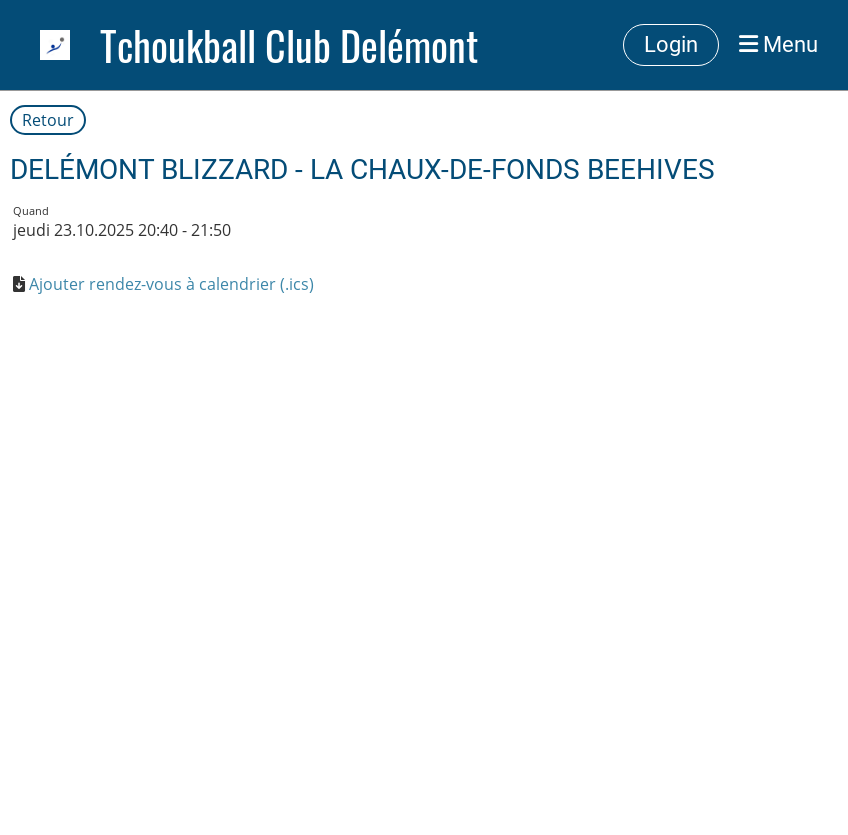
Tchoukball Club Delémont (289, 45)
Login (671, 44)
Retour (48, 120)
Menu (778, 44)
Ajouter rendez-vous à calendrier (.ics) (171, 284)
